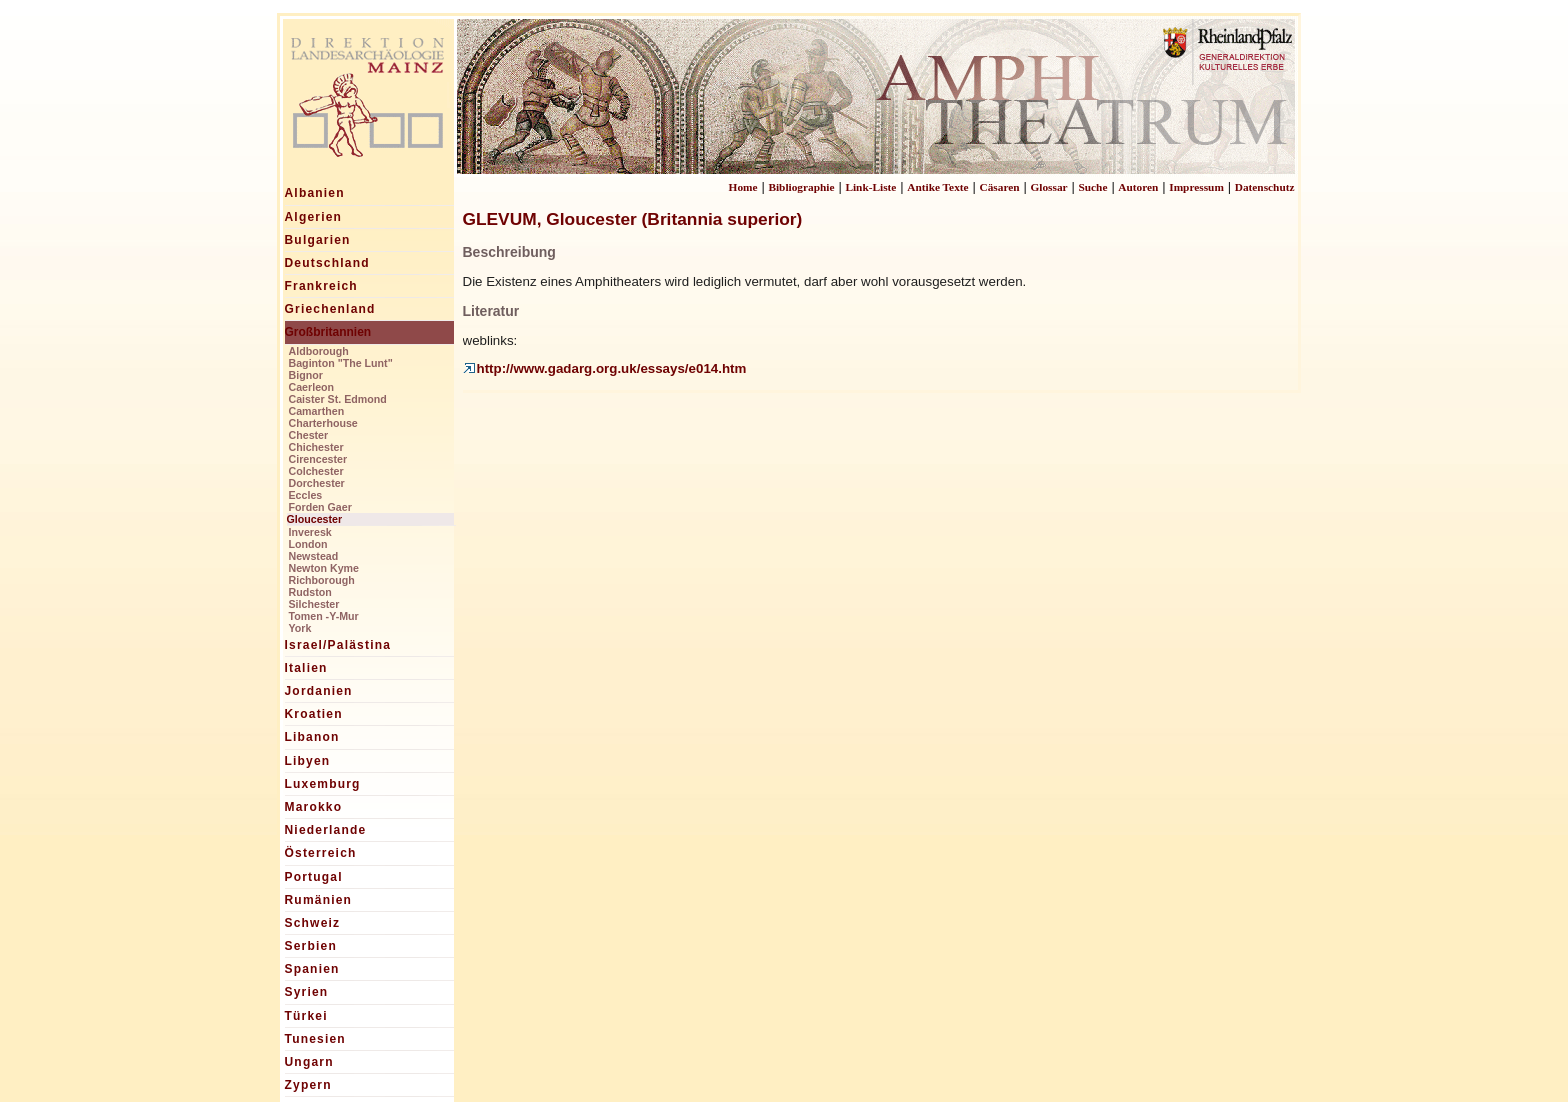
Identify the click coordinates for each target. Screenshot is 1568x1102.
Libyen (308, 761)
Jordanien (319, 691)
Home (743, 187)
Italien (306, 668)
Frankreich (321, 286)
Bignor (306, 375)
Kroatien (314, 714)
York (300, 628)
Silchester (314, 604)
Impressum (1196, 187)
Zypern (308, 1085)
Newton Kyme (324, 568)
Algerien (314, 217)
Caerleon (312, 387)
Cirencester (318, 459)
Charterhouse (323, 423)
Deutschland (327, 263)
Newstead (314, 556)
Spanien (312, 969)
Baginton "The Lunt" (341, 363)
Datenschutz (1265, 187)
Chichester (316, 447)
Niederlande (326, 830)
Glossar (1048, 187)
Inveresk (310, 532)
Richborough (322, 580)
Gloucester (315, 519)
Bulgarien (318, 240)
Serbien (311, 946)
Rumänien (319, 900)
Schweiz (313, 923)
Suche (1092, 187)
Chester (309, 435)
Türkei (306, 1016)
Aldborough (319, 351)
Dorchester (317, 483)
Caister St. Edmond (338, 399)
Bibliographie (801, 187)
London (308, 544)
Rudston (310, 592)
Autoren (1138, 187)
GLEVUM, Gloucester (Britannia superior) (633, 219)
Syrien (307, 992)
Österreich (321, 853)
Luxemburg (323, 784)
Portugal (314, 877)
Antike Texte (937, 187)
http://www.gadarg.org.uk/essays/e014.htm (605, 368)
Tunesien (315, 1039)
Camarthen (317, 411)
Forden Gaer (320, 507)
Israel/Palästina (338, 645)
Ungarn (309, 1062)
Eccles (306, 495)
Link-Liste (870, 187)
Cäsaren (1000, 187)
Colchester (316, 471)
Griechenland (330, 309)
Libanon (312, 737)
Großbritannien (328, 332)
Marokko (314, 807)
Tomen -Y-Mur (324, 616)
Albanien (315, 193)
